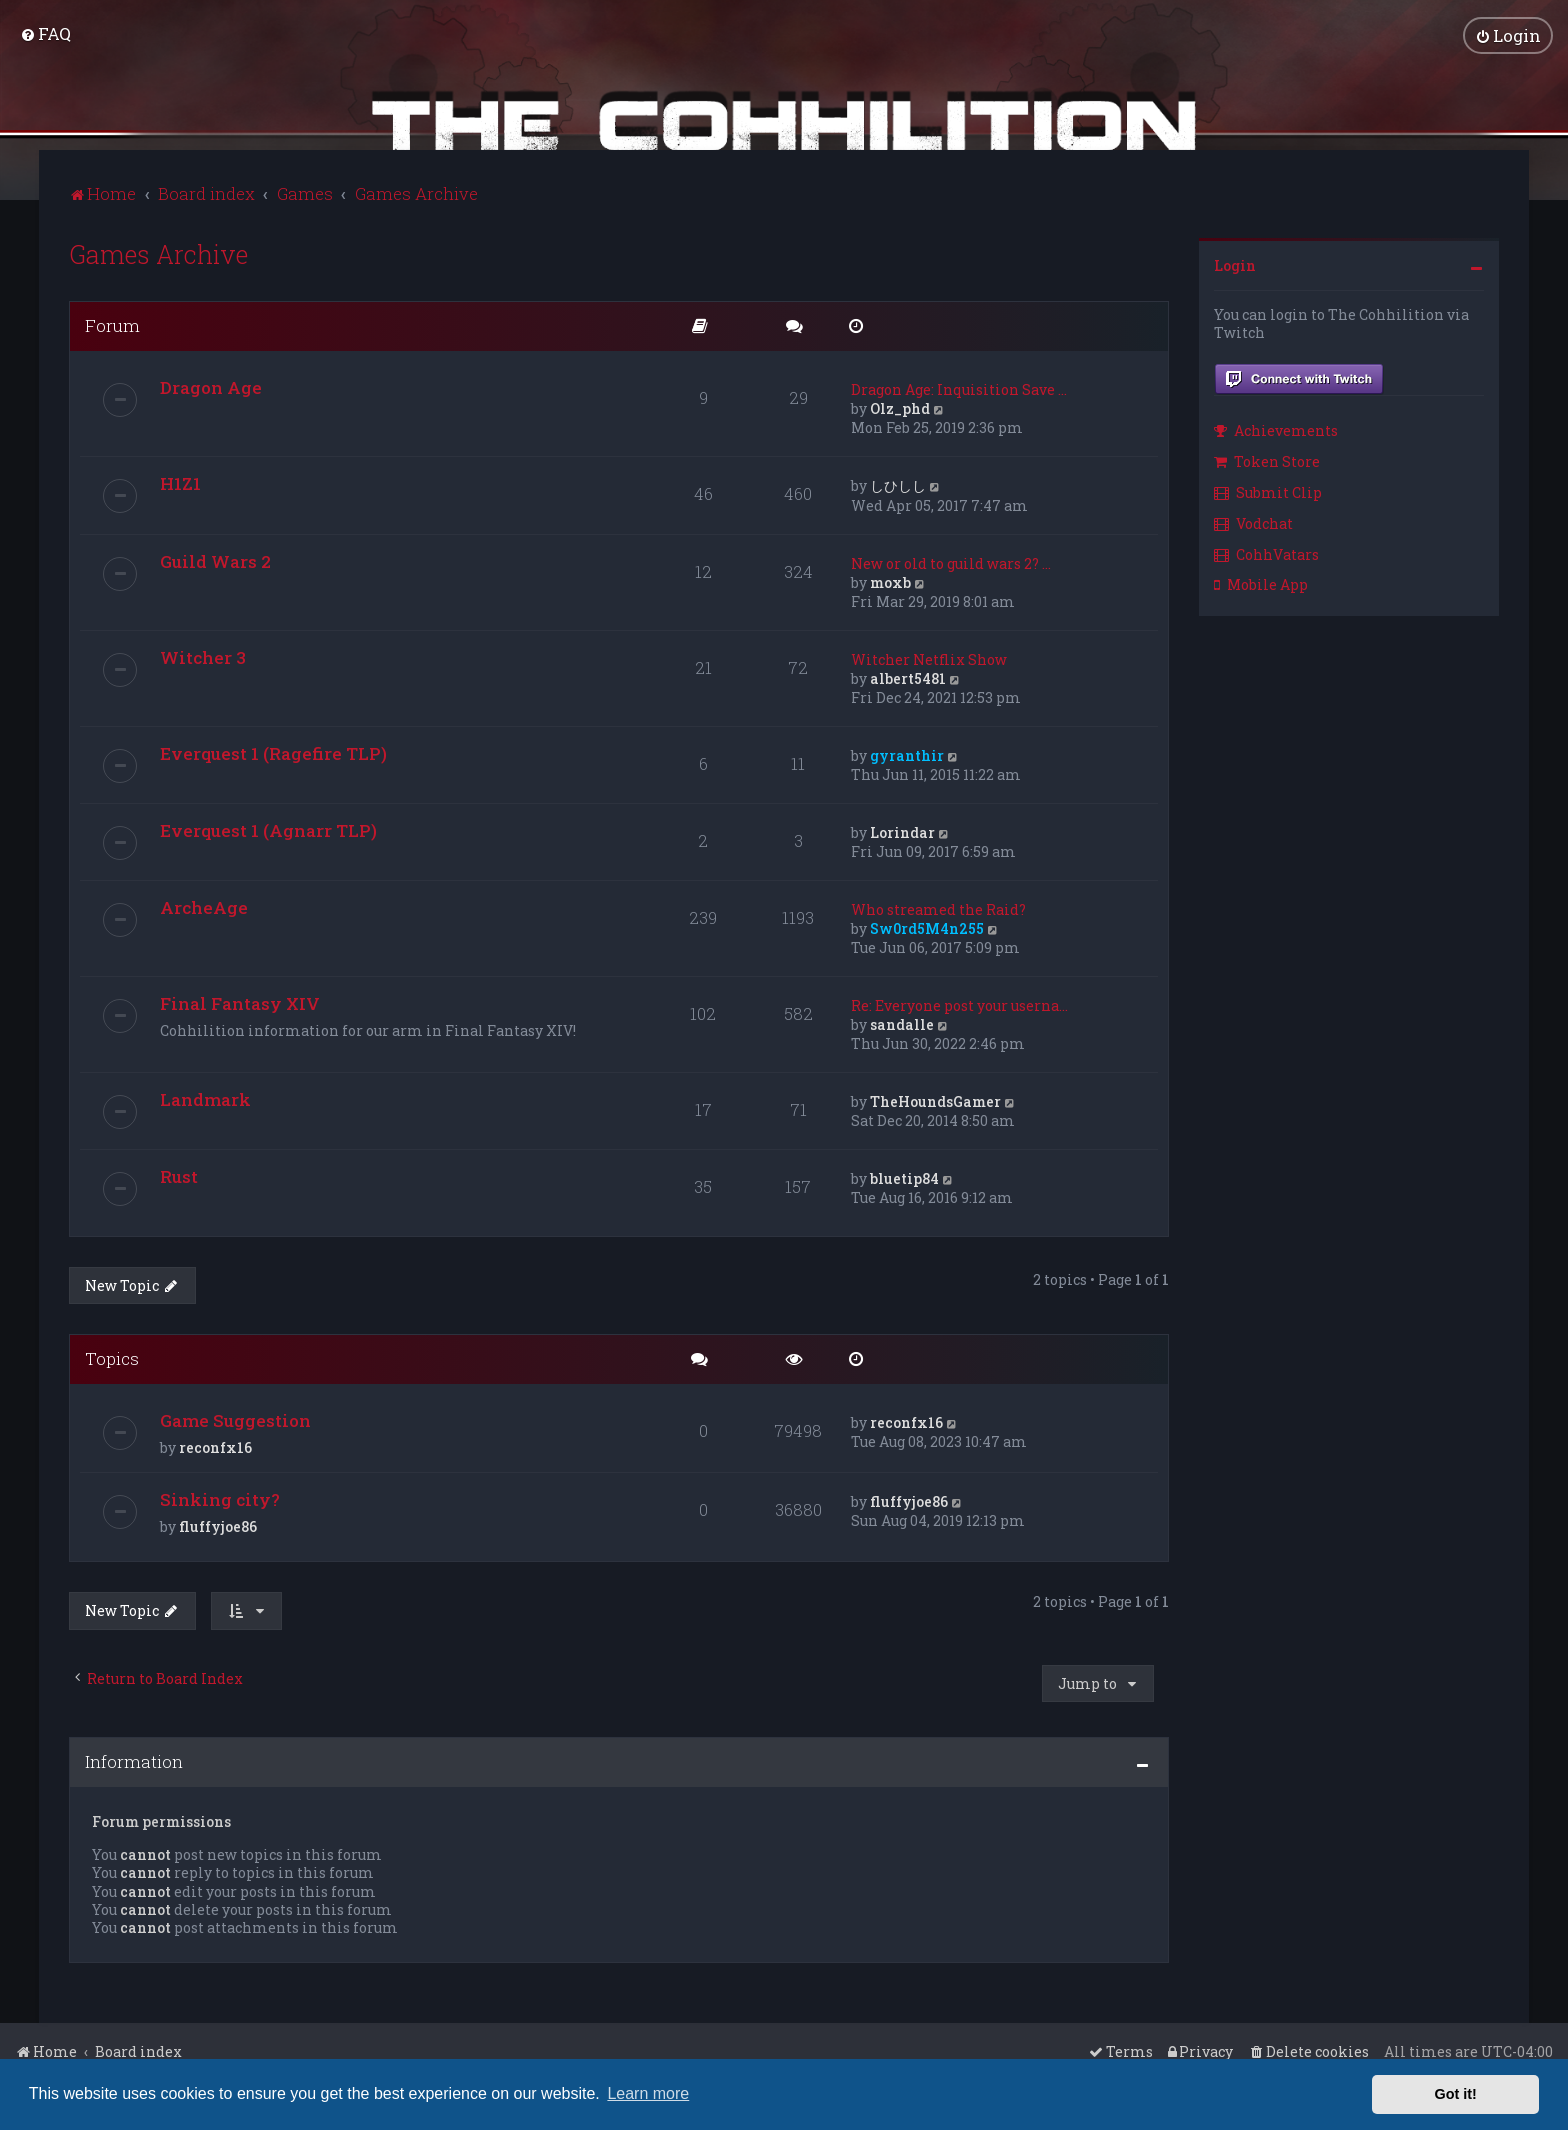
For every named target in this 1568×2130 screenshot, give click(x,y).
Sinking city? (220, 1496)
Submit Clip (1268, 489)
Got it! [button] (1456, 2094)
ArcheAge (204, 904)
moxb (890, 579)
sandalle (902, 1021)
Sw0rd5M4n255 (927, 925)
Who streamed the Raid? (938, 906)
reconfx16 (215, 1444)
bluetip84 (904, 1175)
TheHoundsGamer (935, 1098)
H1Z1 (180, 480)
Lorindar (902, 829)
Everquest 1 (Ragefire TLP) (273, 750)
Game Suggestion (235, 1417)
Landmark (205, 1096)
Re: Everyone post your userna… (959, 1002)
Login (1235, 262)
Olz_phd (900, 405)
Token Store (1267, 458)
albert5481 (908, 675)
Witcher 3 (203, 654)
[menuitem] (45, 32)
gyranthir (907, 752)
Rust (179, 1173)
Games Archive (158, 251)
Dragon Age (211, 384)
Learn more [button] (648, 2093)
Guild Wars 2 (215, 558)
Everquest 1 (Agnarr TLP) (268, 827)
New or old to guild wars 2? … (951, 560)
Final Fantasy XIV (240, 1000)
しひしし (898, 482)
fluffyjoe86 (218, 1523)
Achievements (1276, 427)
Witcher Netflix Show (929, 656)
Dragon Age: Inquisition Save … (959, 386)
